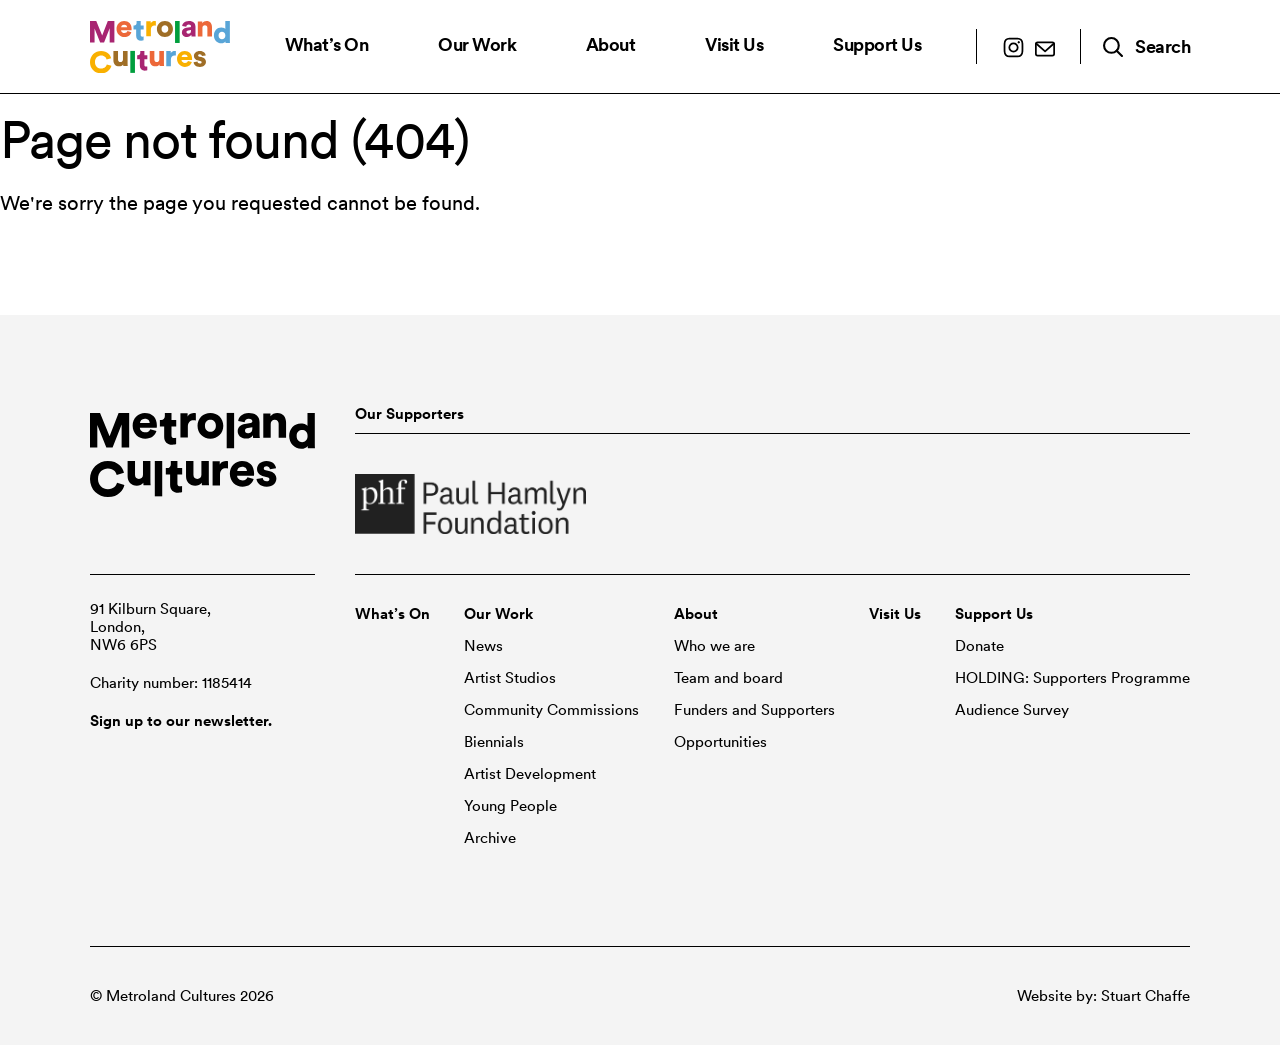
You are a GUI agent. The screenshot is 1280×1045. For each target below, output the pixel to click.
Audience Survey (1012, 710)
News (483, 646)
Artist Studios (510, 678)
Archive (490, 838)
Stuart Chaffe (1145, 996)
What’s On (327, 44)
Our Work (477, 44)
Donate (979, 646)
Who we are (714, 646)
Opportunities (720, 742)
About (611, 44)
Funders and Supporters (754, 710)
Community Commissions (551, 710)
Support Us (877, 44)
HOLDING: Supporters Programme (1072, 678)
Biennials (494, 742)
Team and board (728, 678)
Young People (510, 806)
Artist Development (530, 774)
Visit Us (734, 44)
